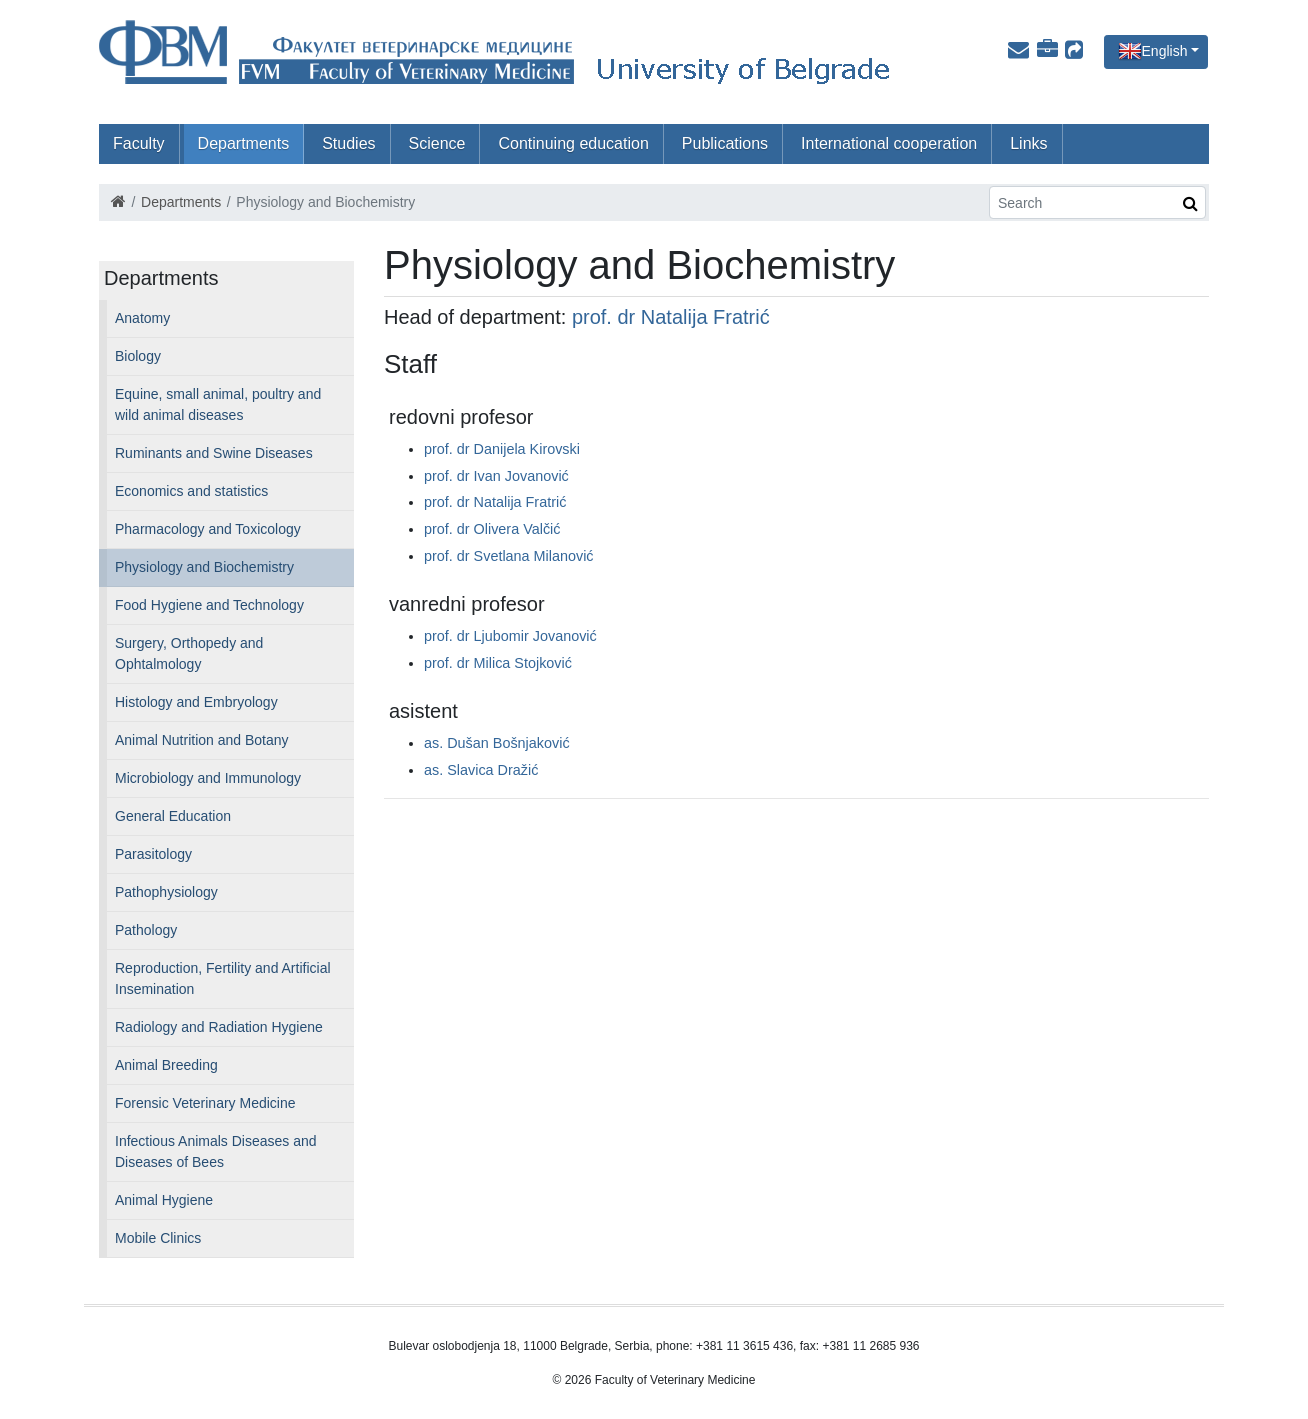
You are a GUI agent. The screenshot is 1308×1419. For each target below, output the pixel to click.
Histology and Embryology (196, 702)
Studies (348, 143)
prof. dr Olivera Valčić (492, 529)
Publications (725, 143)
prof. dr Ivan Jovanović (496, 476)
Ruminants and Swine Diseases (214, 453)
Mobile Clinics (158, 1238)
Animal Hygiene (164, 1200)
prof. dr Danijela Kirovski (502, 449)
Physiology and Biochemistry (204, 567)
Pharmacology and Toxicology (208, 529)
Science (437, 143)
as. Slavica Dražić (481, 770)
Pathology (146, 930)
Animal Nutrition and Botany (202, 740)
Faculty (139, 143)
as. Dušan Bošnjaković (497, 743)
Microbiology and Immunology (208, 778)
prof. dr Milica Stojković (498, 663)
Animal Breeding (166, 1065)
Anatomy (142, 318)
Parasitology (153, 854)
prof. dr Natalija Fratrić (671, 317)
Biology (138, 356)
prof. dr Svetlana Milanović (509, 556)
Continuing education (573, 143)
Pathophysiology (166, 892)
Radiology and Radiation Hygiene (219, 1027)
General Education (173, 816)
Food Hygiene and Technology (209, 605)
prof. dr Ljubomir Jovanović (510, 636)
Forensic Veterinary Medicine (205, 1103)
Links (1028, 143)
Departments (244, 143)
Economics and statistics (191, 491)
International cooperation (889, 143)
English (1165, 51)
